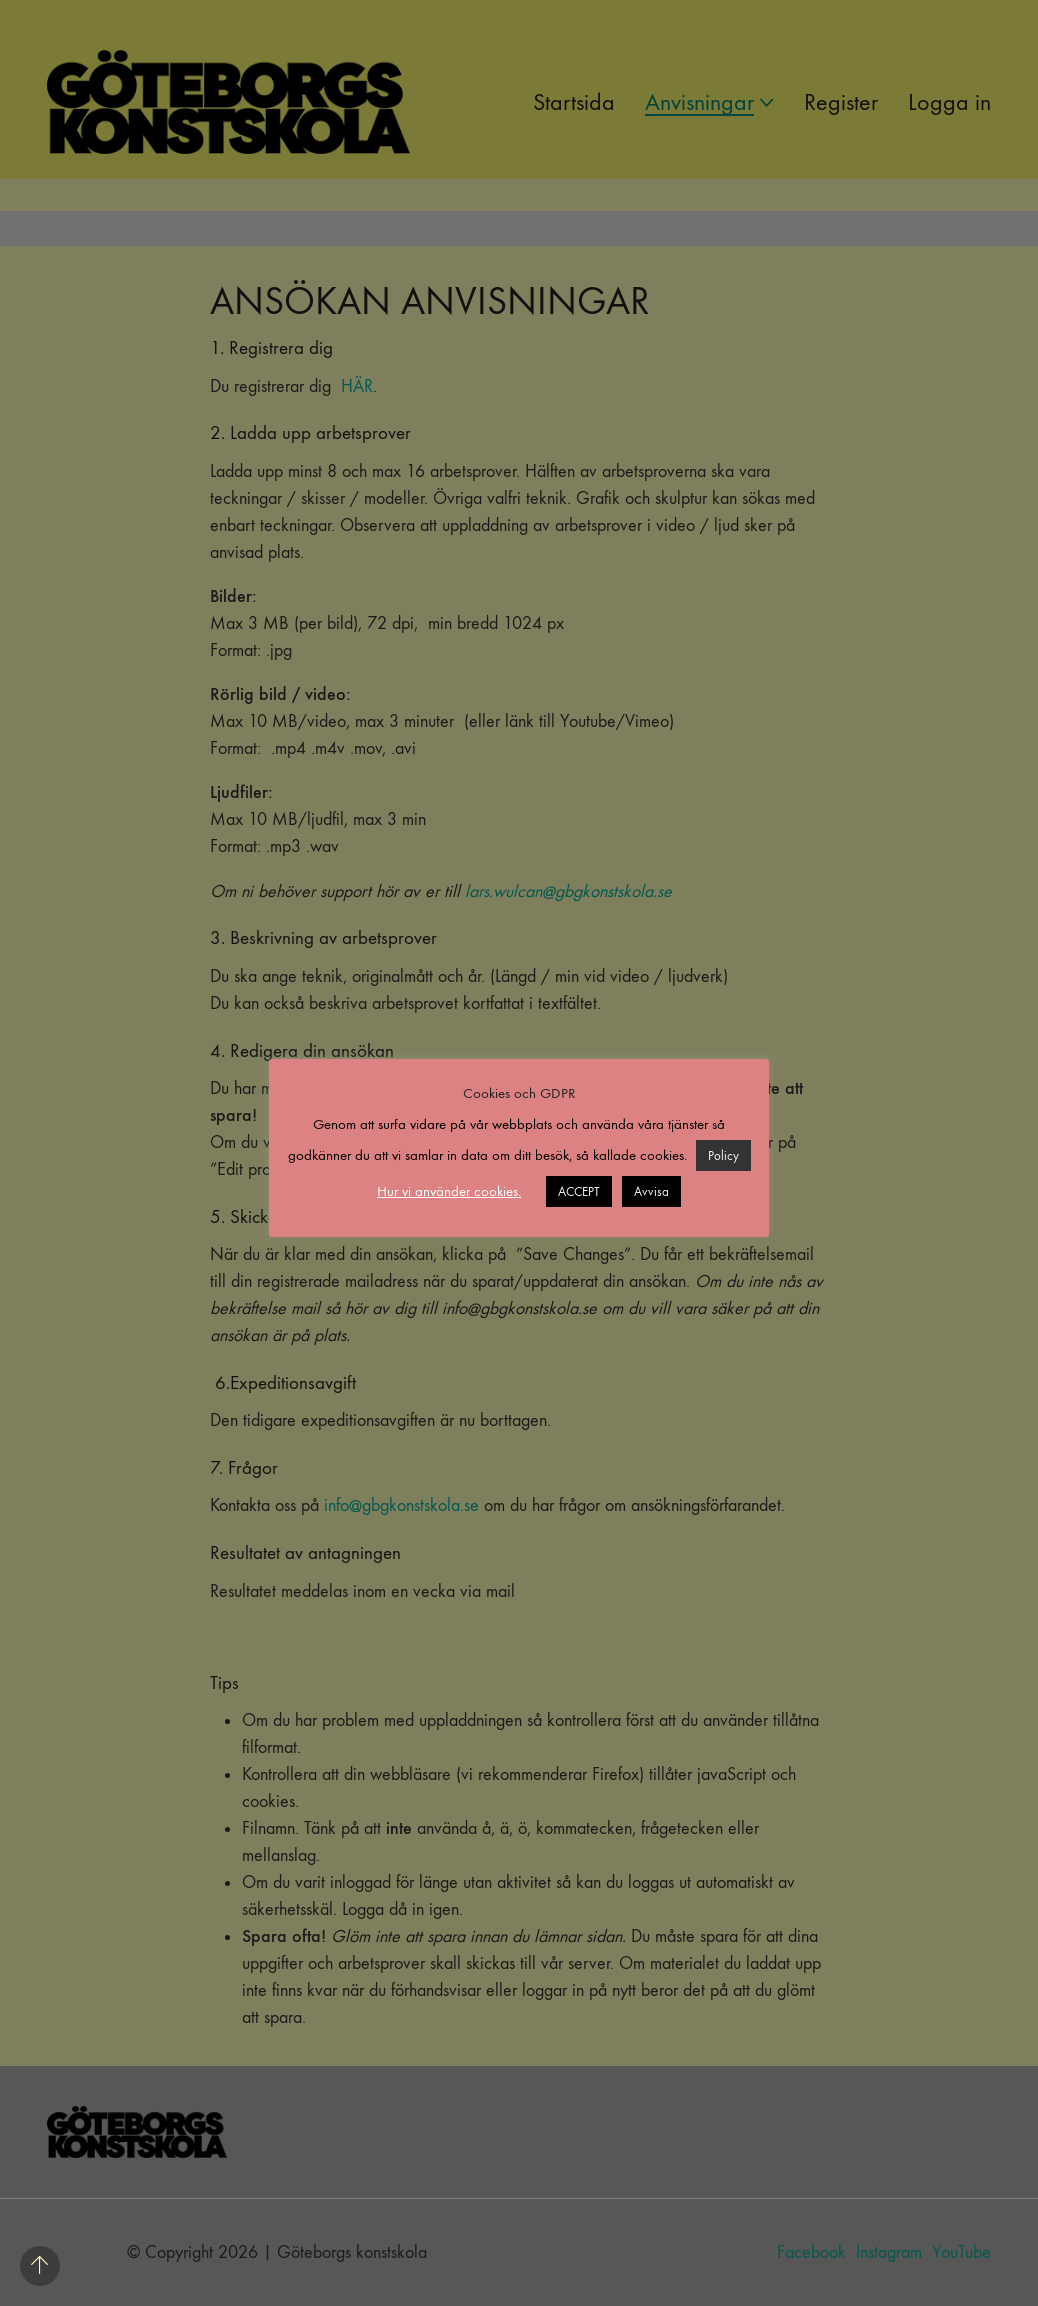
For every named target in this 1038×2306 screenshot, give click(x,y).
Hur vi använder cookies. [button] (449, 1191)
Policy (723, 1155)
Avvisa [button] (651, 1191)
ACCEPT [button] (579, 1191)
